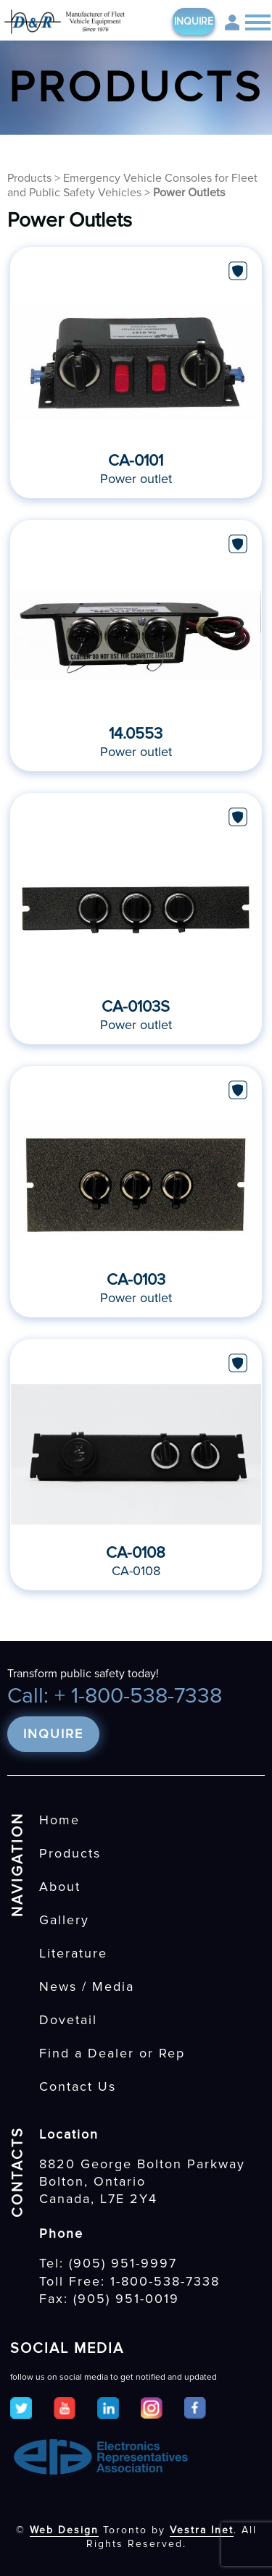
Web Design (64, 2530)
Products (29, 178)
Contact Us (77, 2086)
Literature (73, 1953)
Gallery (64, 1920)
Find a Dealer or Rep (112, 2053)
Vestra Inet (202, 2530)
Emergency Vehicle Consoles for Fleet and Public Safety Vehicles (132, 185)
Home (59, 1820)
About (60, 1887)
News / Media (86, 1986)
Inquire (193, 21)
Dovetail (68, 2020)
